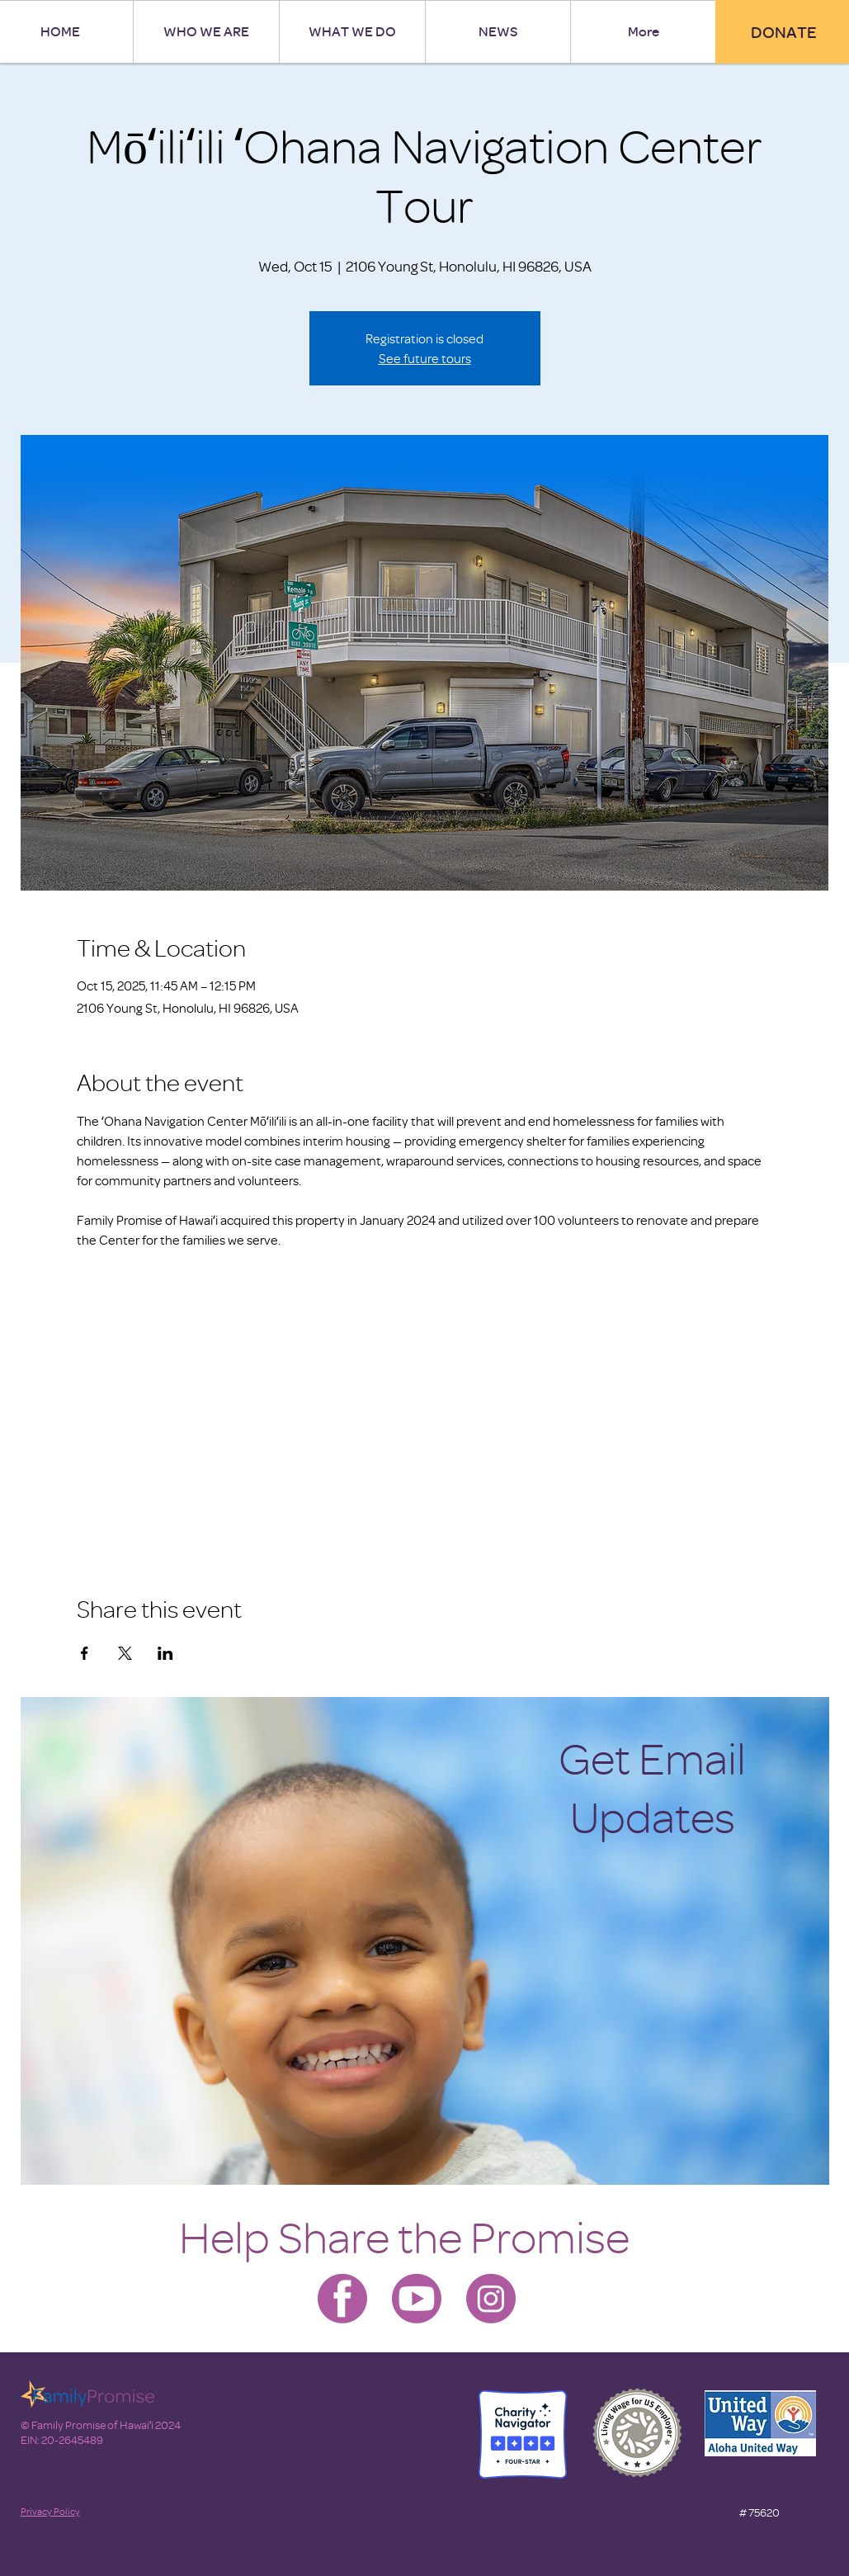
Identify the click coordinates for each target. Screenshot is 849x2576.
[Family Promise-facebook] (342, 2298)
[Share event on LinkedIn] (165, 1653)
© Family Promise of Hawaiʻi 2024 (101, 2425)
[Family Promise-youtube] (416, 2298)
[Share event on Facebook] (84, 1653)
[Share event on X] (125, 1653)
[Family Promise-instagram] (491, 2298)
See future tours (425, 358)
